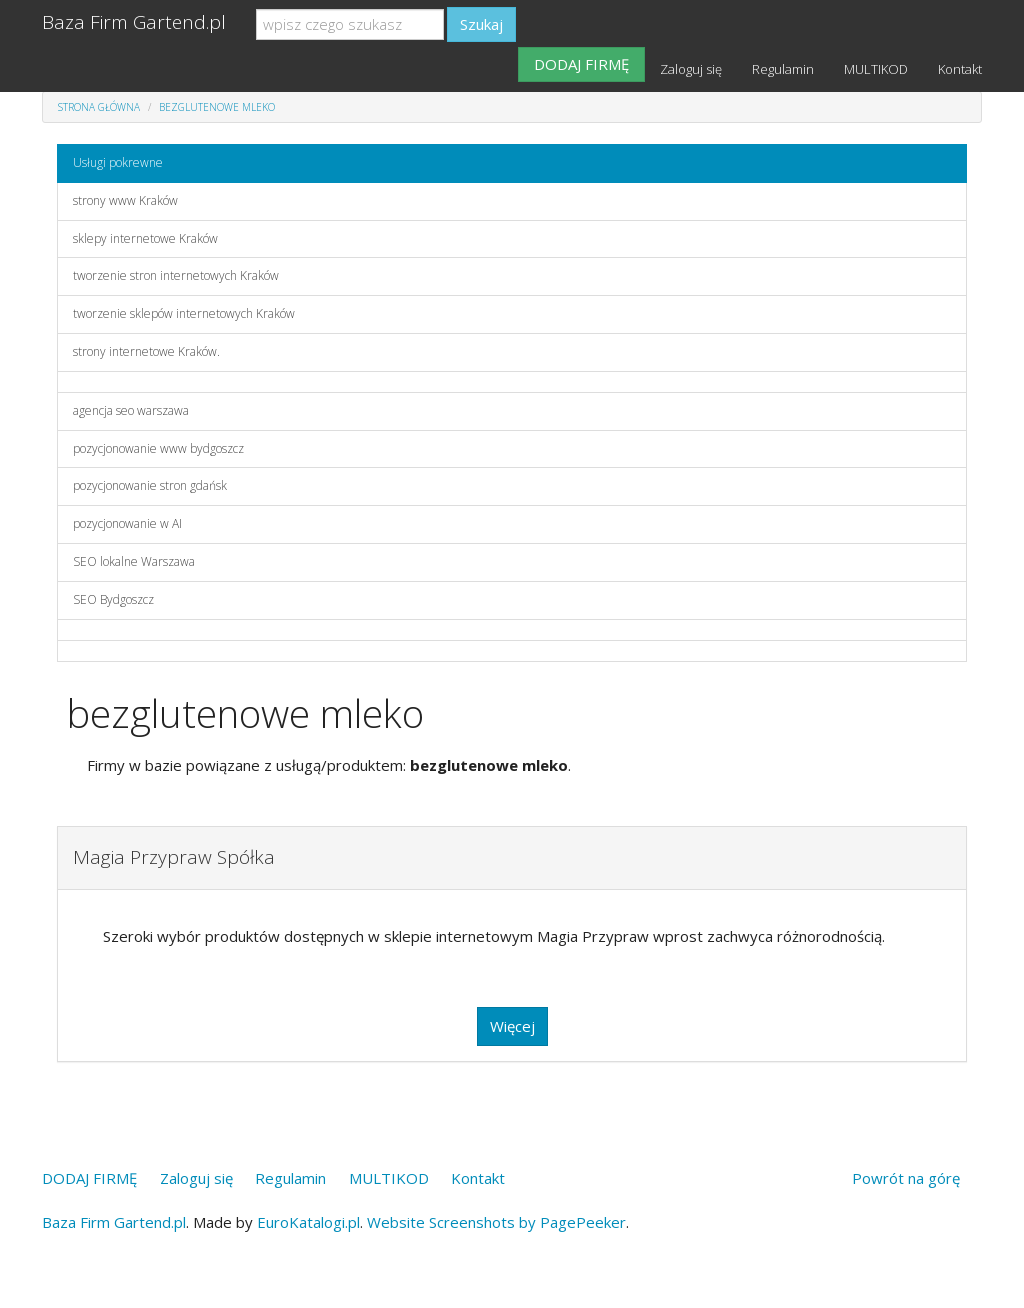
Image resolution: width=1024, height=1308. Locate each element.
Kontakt (960, 69)
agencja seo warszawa (131, 410)
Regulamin (783, 69)
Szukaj (481, 24)
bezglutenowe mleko (217, 107)
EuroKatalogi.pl (308, 1222)
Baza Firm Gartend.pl (134, 22)
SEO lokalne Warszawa (134, 561)
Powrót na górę (906, 1178)
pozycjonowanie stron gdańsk (150, 485)
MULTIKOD (876, 69)
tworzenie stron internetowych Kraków (176, 275)
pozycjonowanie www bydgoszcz (158, 448)
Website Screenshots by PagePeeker (496, 1222)
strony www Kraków (125, 200)
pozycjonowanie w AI (127, 523)
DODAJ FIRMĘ (581, 64)
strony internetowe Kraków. (146, 351)
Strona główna (99, 107)
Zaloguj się (691, 69)
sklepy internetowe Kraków (145, 238)
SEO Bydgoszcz (113, 599)
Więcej (512, 1026)
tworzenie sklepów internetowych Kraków (184, 313)
